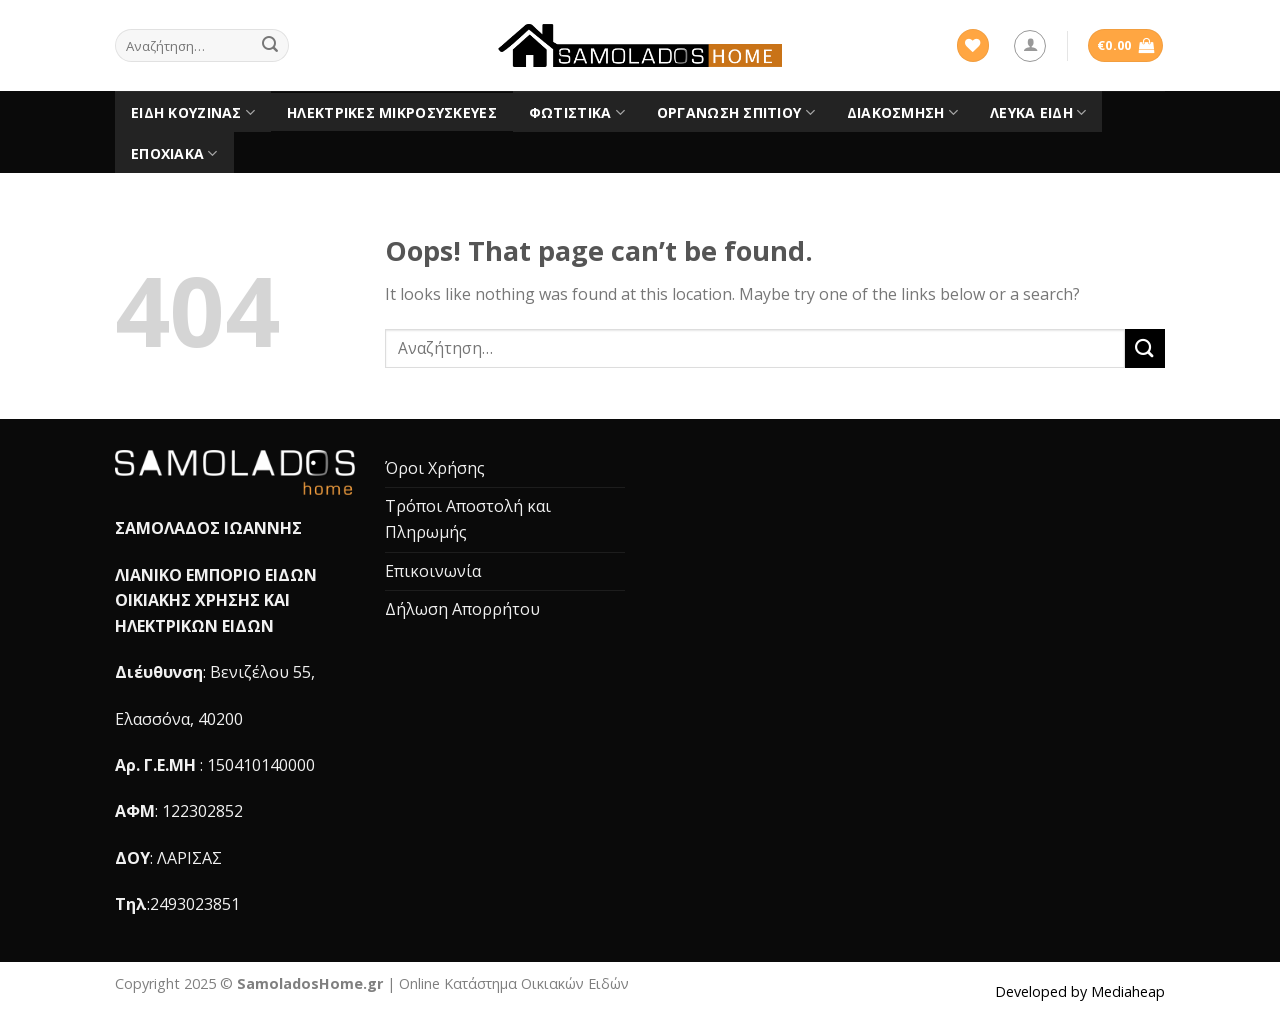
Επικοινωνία (433, 571)
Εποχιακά (174, 154)
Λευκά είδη (1038, 113)
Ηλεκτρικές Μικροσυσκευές (392, 112)
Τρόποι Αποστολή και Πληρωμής (468, 519)
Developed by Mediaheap (1080, 991)
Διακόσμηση (902, 113)
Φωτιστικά (577, 113)
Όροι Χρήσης (435, 468)
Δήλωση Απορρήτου (462, 609)
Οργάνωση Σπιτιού (736, 113)
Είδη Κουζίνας (193, 113)
